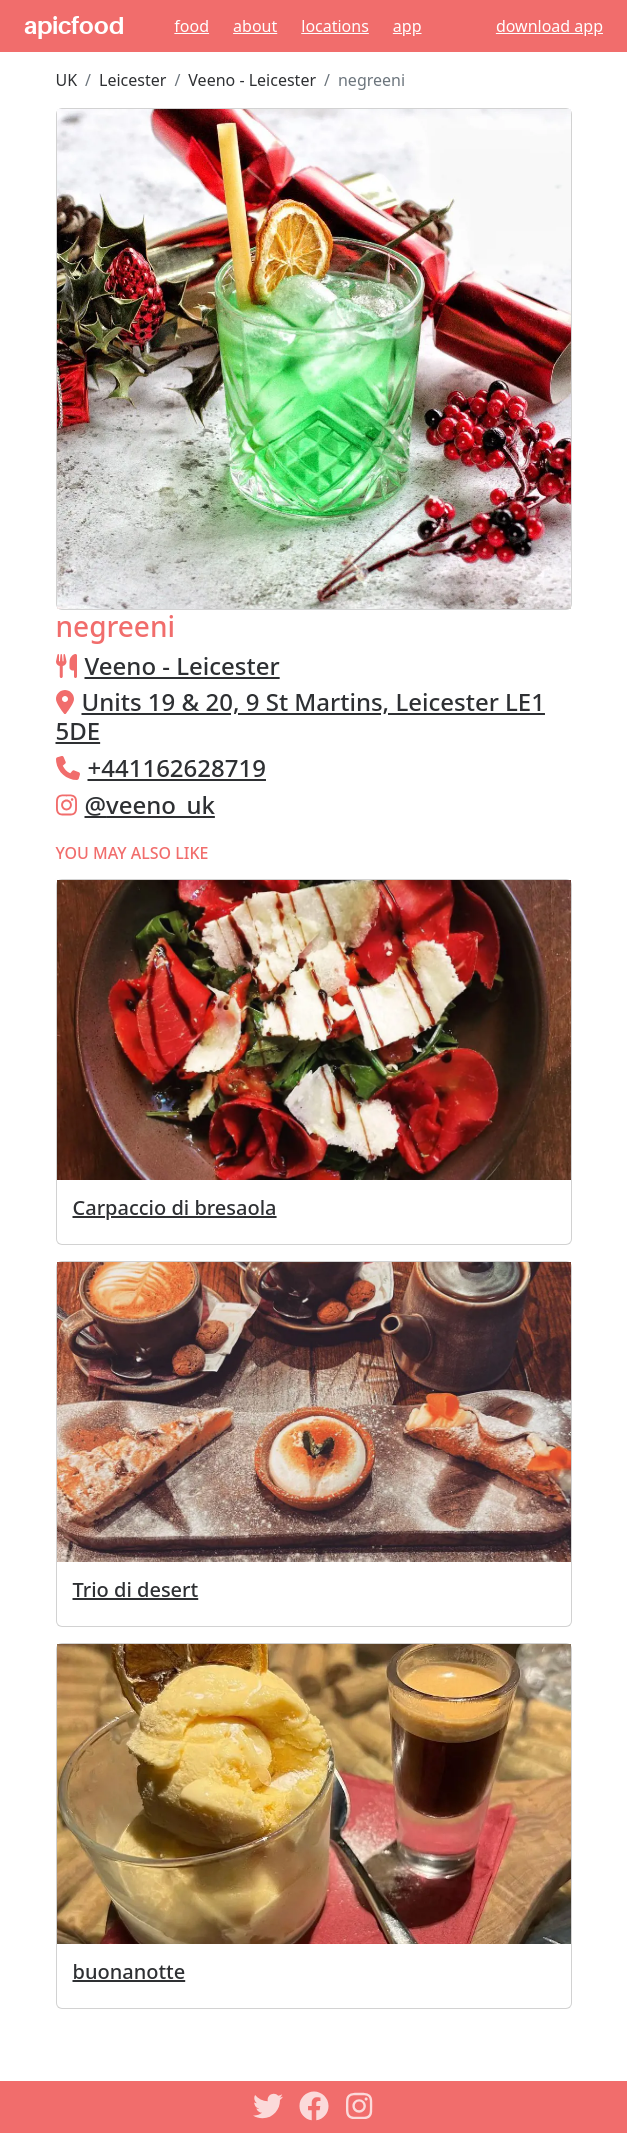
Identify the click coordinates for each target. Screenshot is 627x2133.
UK (67, 80)
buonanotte (129, 1971)
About (255, 26)
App (407, 26)
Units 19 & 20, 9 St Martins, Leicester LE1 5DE (300, 716)
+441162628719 (177, 767)
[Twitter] (268, 2106)
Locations (335, 26)
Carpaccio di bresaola (175, 1207)
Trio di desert (136, 1589)
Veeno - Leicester (252, 80)
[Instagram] (360, 2106)
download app (549, 26)
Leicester (132, 80)
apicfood (74, 26)
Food (191, 26)
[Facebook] (314, 2106)
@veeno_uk (150, 804)
